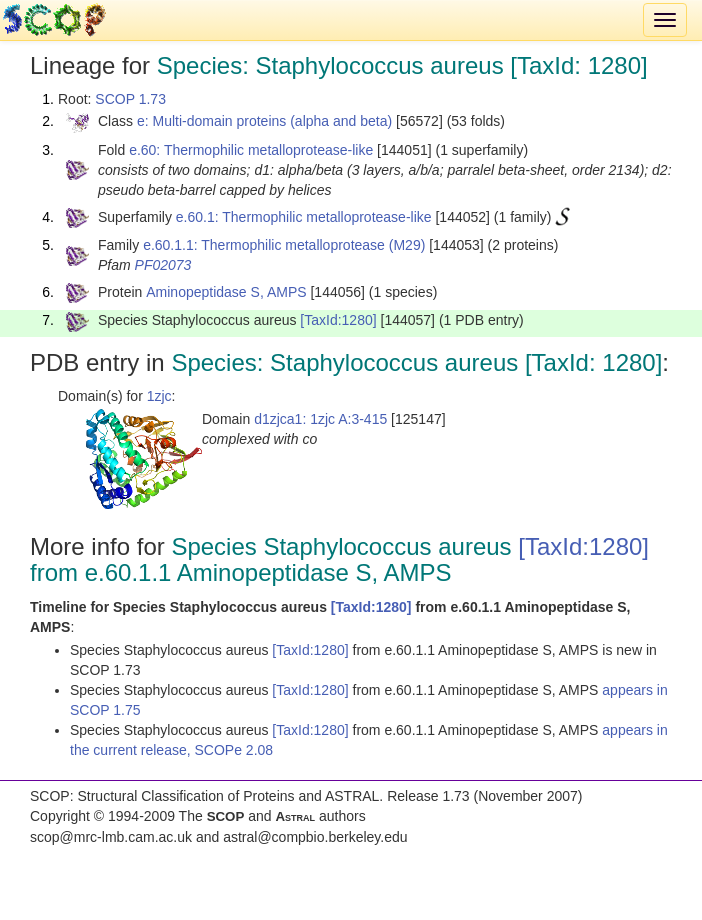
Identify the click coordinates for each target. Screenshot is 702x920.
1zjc (159, 396)
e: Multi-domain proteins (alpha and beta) (264, 121)
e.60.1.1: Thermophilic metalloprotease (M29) (284, 245)
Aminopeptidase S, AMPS (226, 292)
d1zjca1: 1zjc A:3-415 (320, 419)
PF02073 (163, 265)
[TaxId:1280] (338, 320)
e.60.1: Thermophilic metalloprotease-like (304, 217)
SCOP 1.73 (130, 99)
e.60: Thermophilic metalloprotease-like (251, 150)
